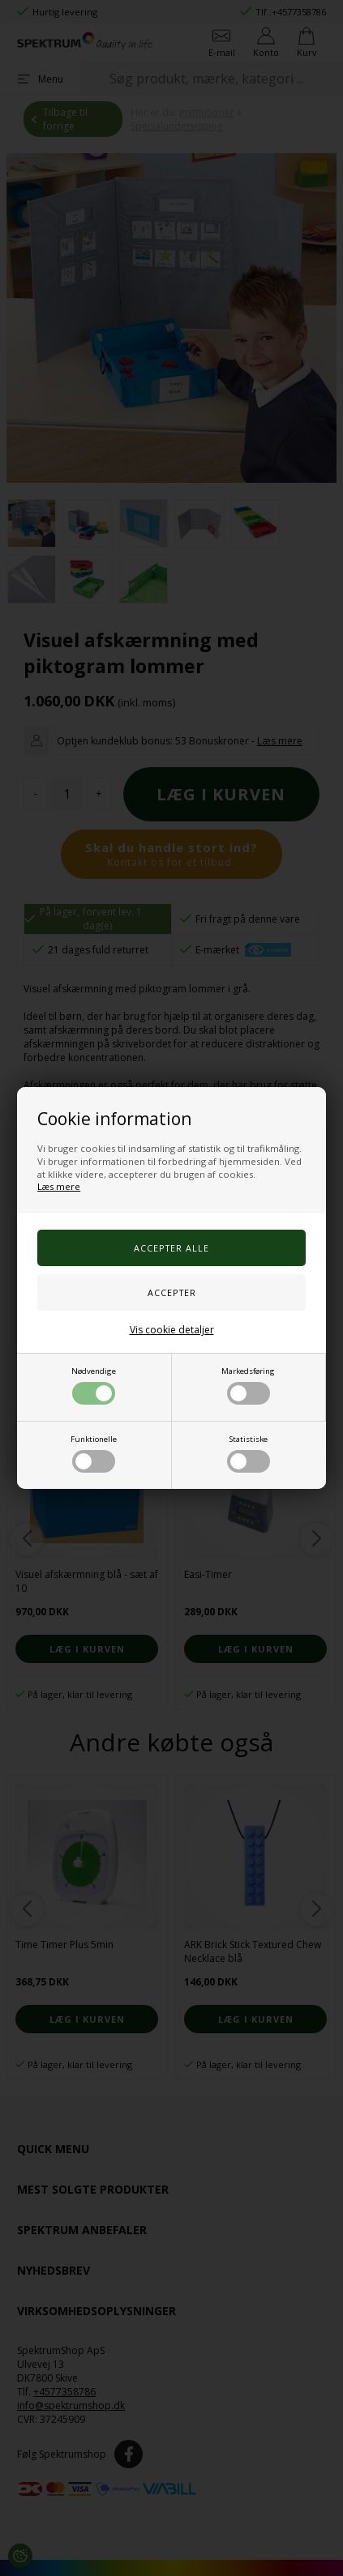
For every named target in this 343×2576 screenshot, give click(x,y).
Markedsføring (248, 1385)
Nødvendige (93, 1385)
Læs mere (58, 1186)
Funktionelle (94, 1453)
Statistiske (248, 1453)
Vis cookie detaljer (172, 1330)
